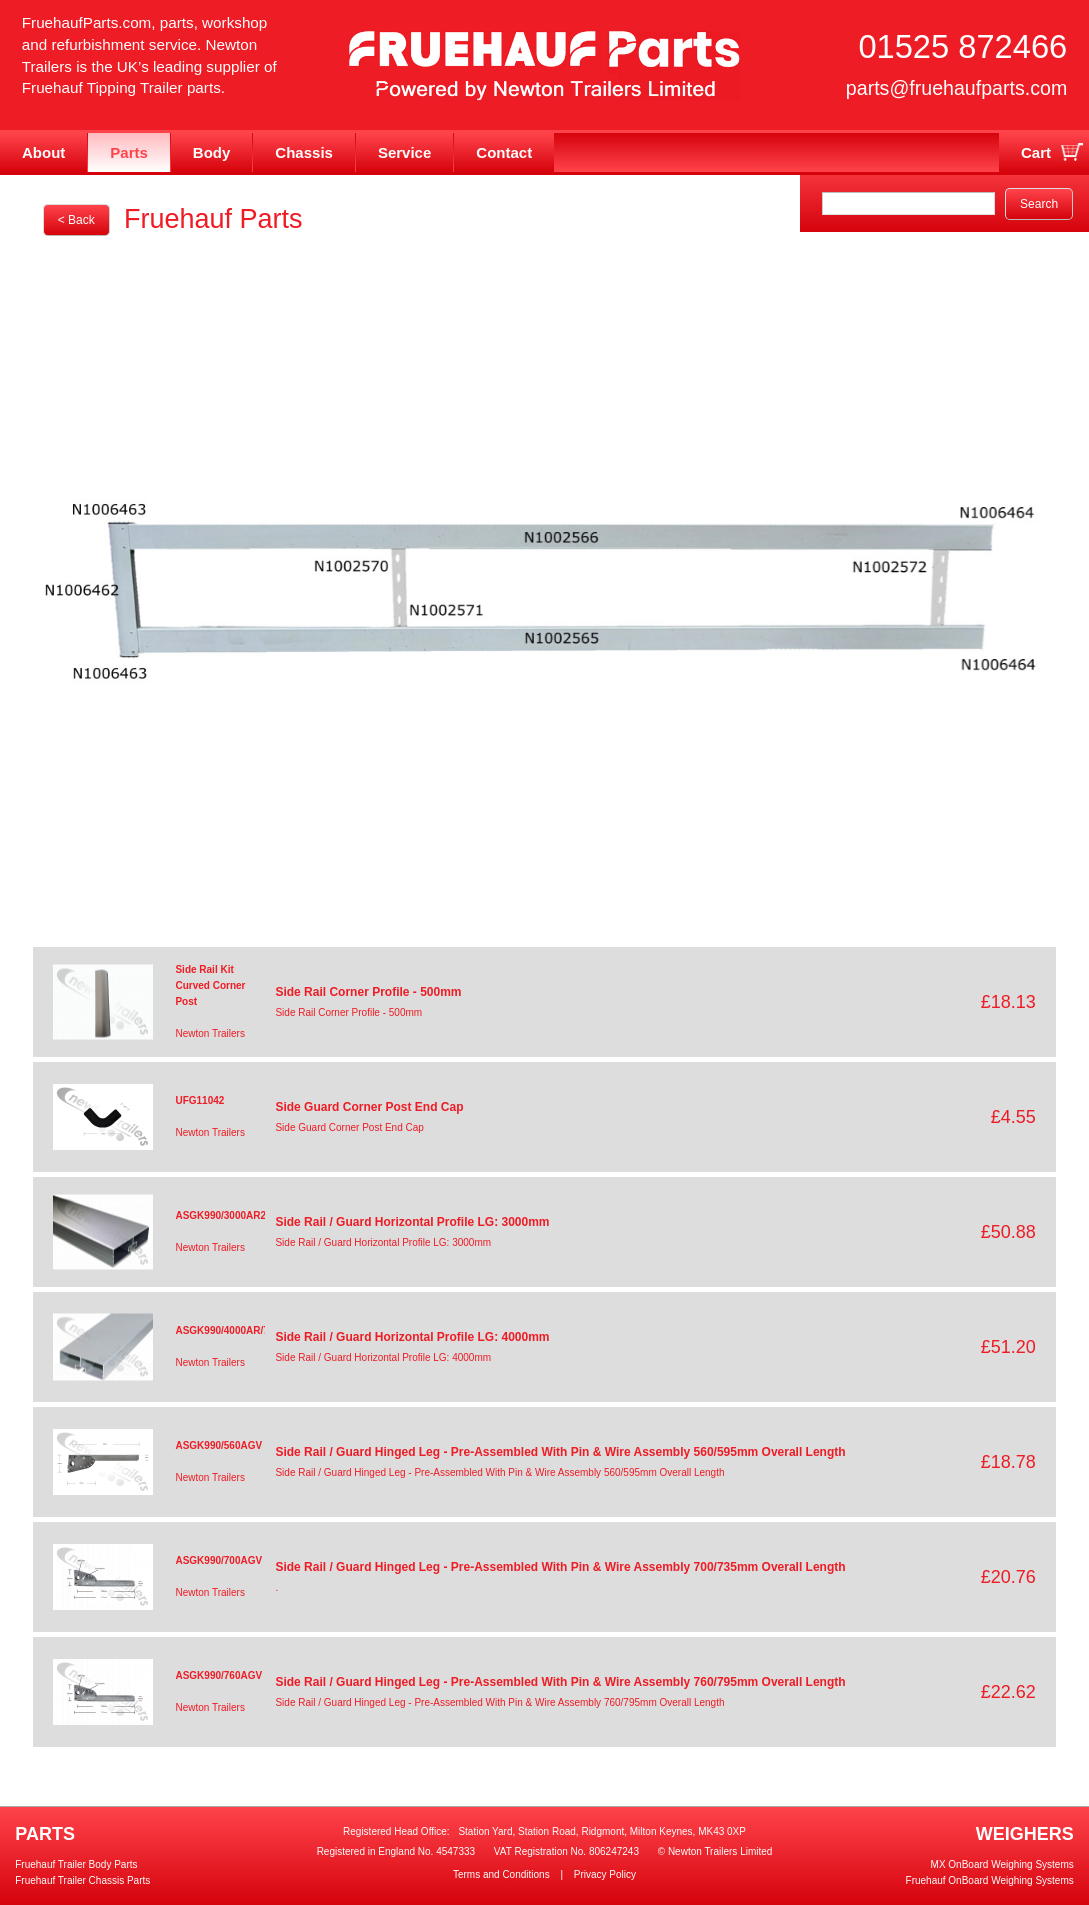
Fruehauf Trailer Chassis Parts (82, 1880)
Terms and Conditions (501, 1874)
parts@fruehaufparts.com (956, 88)
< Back (76, 220)
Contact (504, 152)
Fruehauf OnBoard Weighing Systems (990, 1880)
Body (212, 152)
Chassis (304, 152)
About (43, 152)
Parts (129, 152)
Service (404, 152)
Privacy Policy (605, 1874)
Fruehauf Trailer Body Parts (76, 1864)
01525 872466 (962, 46)
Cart (1036, 152)
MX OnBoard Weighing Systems (1002, 1864)
